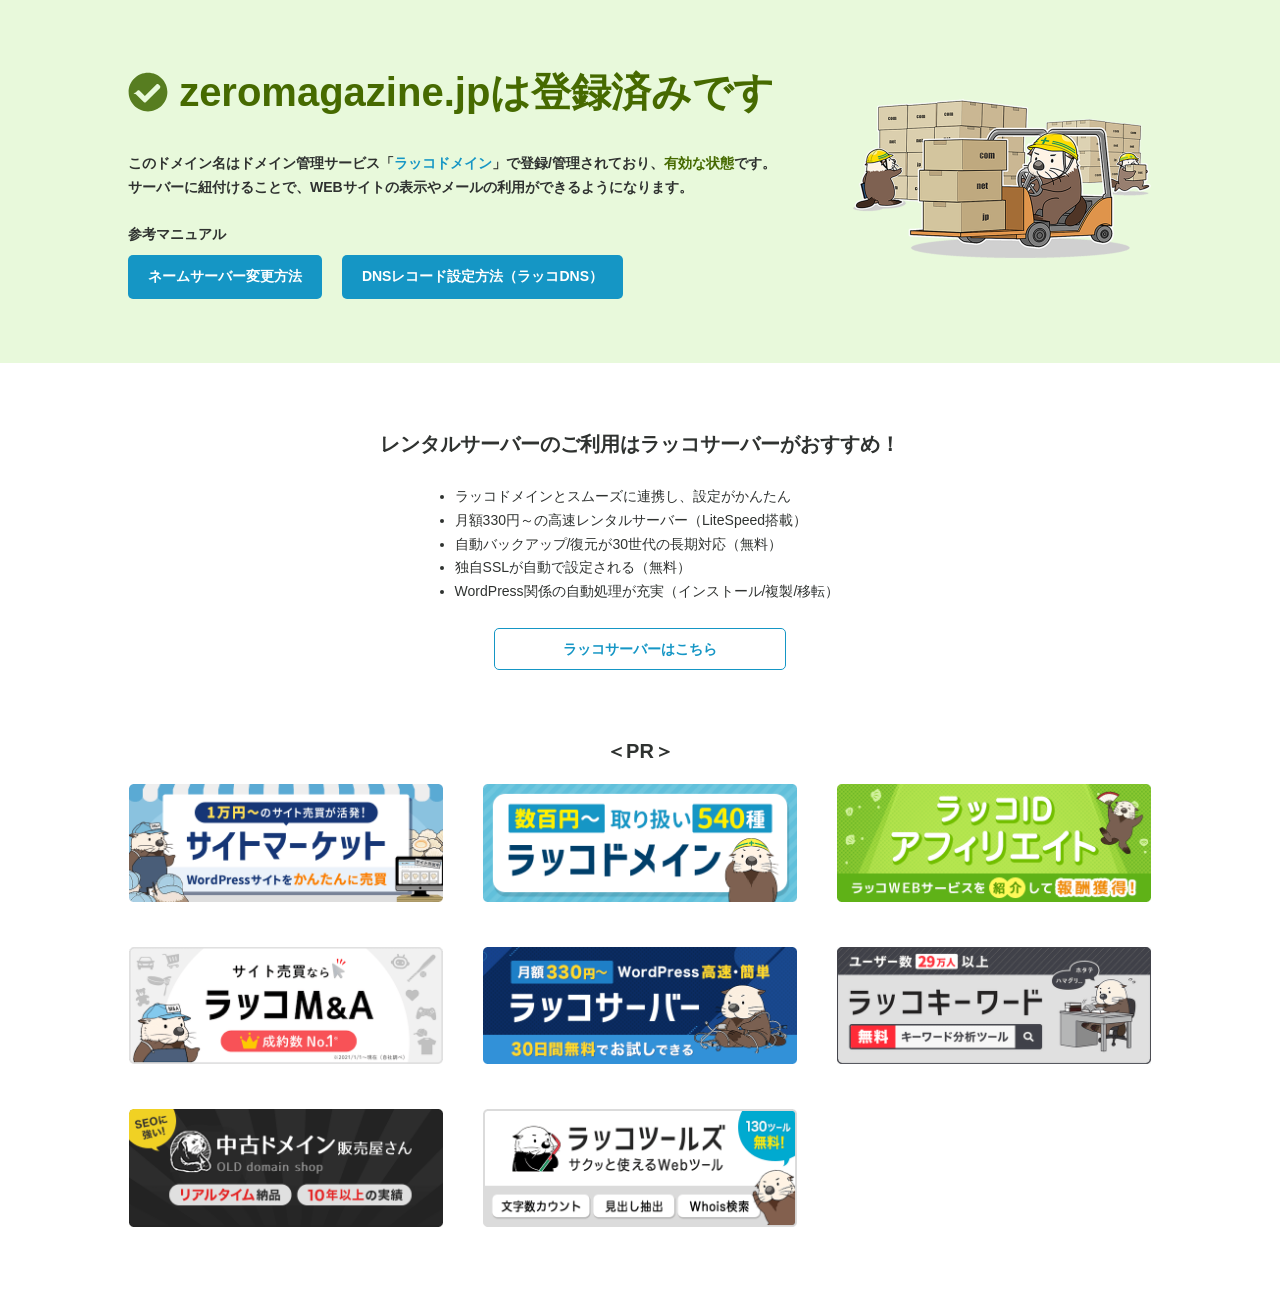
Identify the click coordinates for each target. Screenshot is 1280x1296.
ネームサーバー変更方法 (225, 276)
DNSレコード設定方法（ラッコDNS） (482, 276)
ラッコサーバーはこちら (640, 649)
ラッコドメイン (443, 163)
